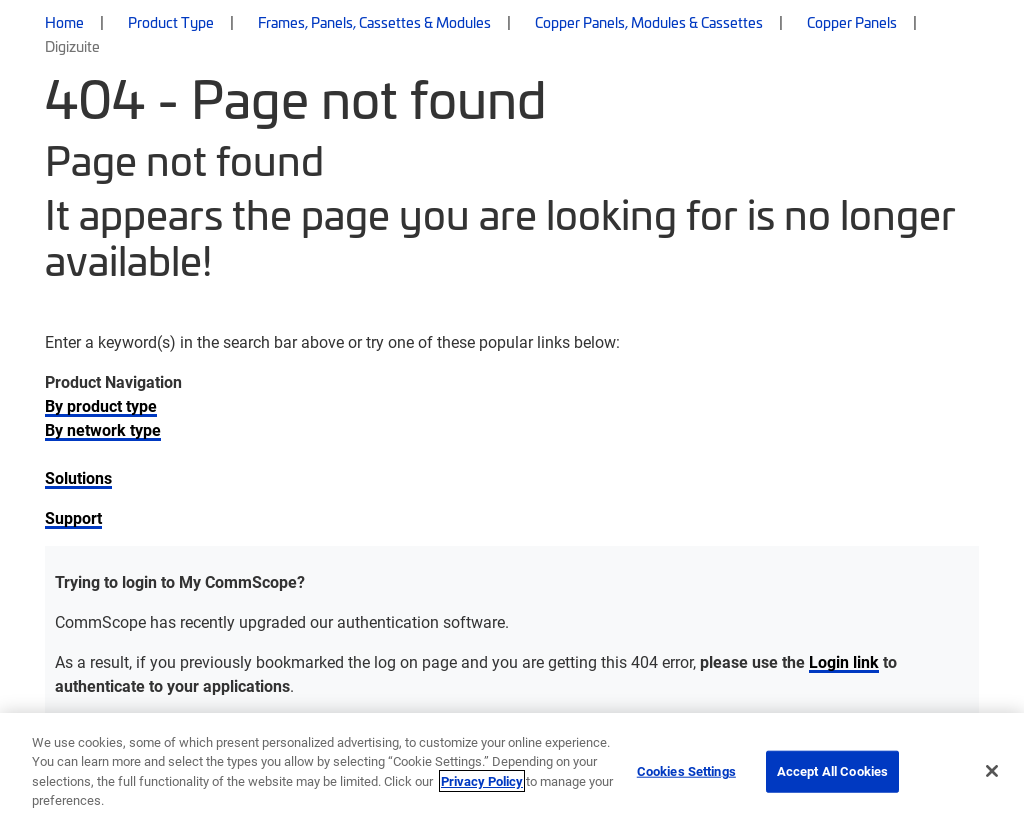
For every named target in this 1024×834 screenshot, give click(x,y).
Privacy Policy (482, 781)
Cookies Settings (686, 771)
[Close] (992, 771)
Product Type (171, 22)
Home (64, 22)
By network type (103, 429)
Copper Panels (852, 22)
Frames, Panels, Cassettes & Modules (374, 22)
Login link (844, 661)
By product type (101, 405)
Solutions (78, 477)
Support (73, 517)
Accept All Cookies (832, 771)
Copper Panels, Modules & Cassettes (649, 22)
